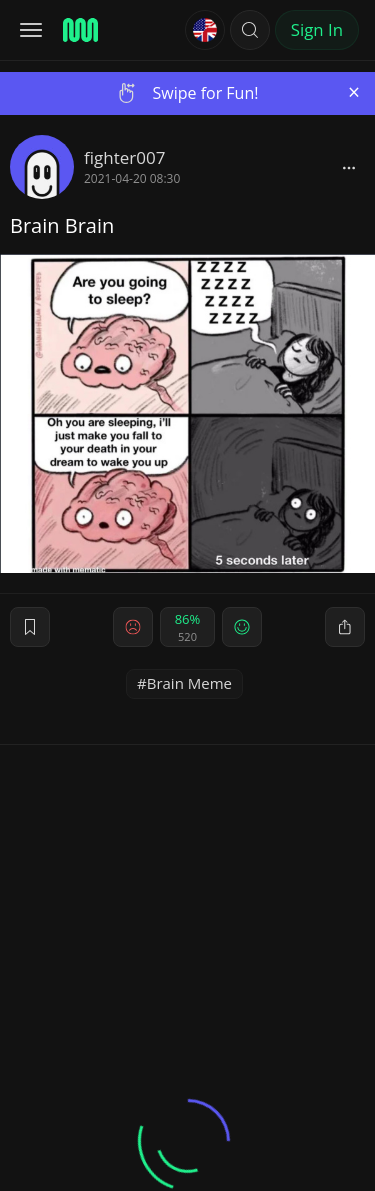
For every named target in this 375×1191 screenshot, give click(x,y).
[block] (349, 167)
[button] (250, 30)
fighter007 (124, 157)
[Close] (354, 92)
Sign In (317, 29)
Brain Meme (189, 683)
